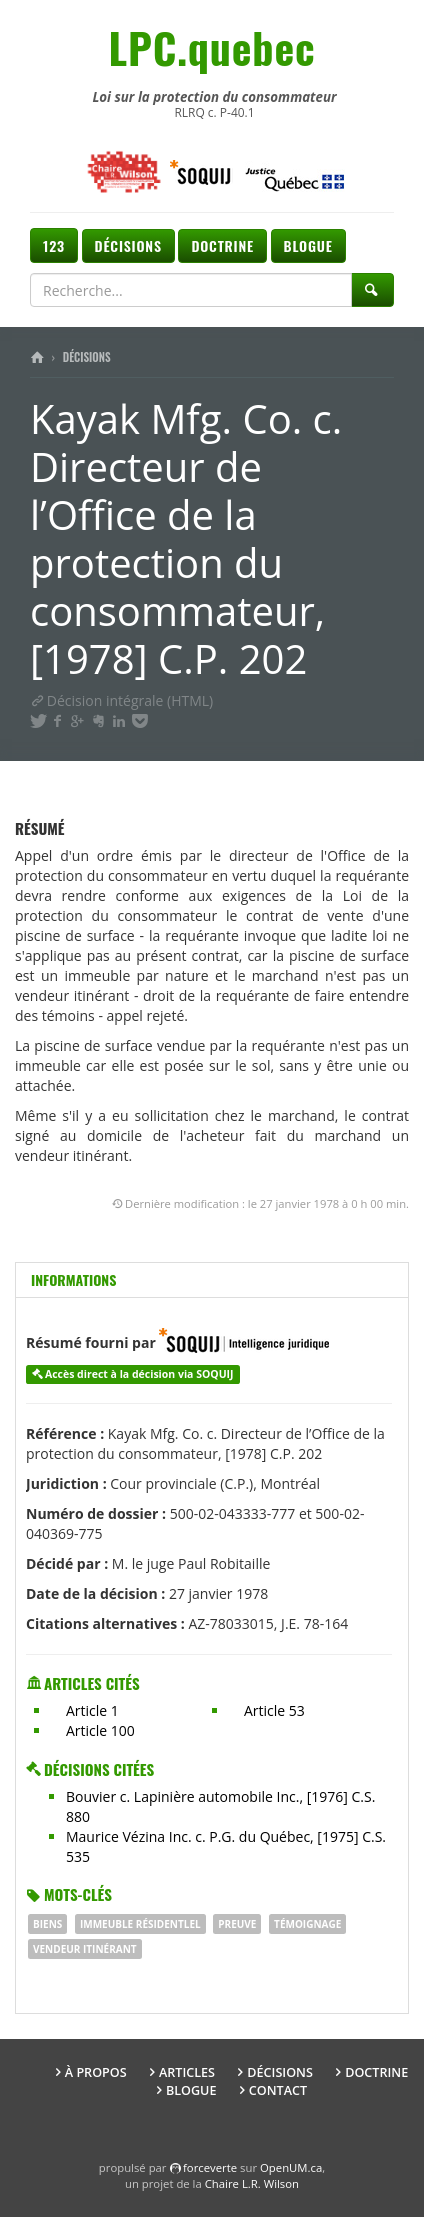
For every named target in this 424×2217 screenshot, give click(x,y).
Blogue (308, 245)
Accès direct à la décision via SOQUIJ (139, 1374)
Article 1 (92, 1710)
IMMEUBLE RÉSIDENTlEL (140, 1924)
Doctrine (222, 245)
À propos (96, 2072)
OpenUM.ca (291, 2167)
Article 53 (274, 1710)
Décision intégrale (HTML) (121, 700)
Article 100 (100, 1730)
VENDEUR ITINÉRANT (85, 1949)
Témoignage (307, 1924)
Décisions (128, 245)
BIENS (47, 1924)
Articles (187, 2072)
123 (54, 245)
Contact (278, 2090)
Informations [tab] (73, 1279)
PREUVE (237, 1924)
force (210, 2167)
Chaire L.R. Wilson (252, 2183)
